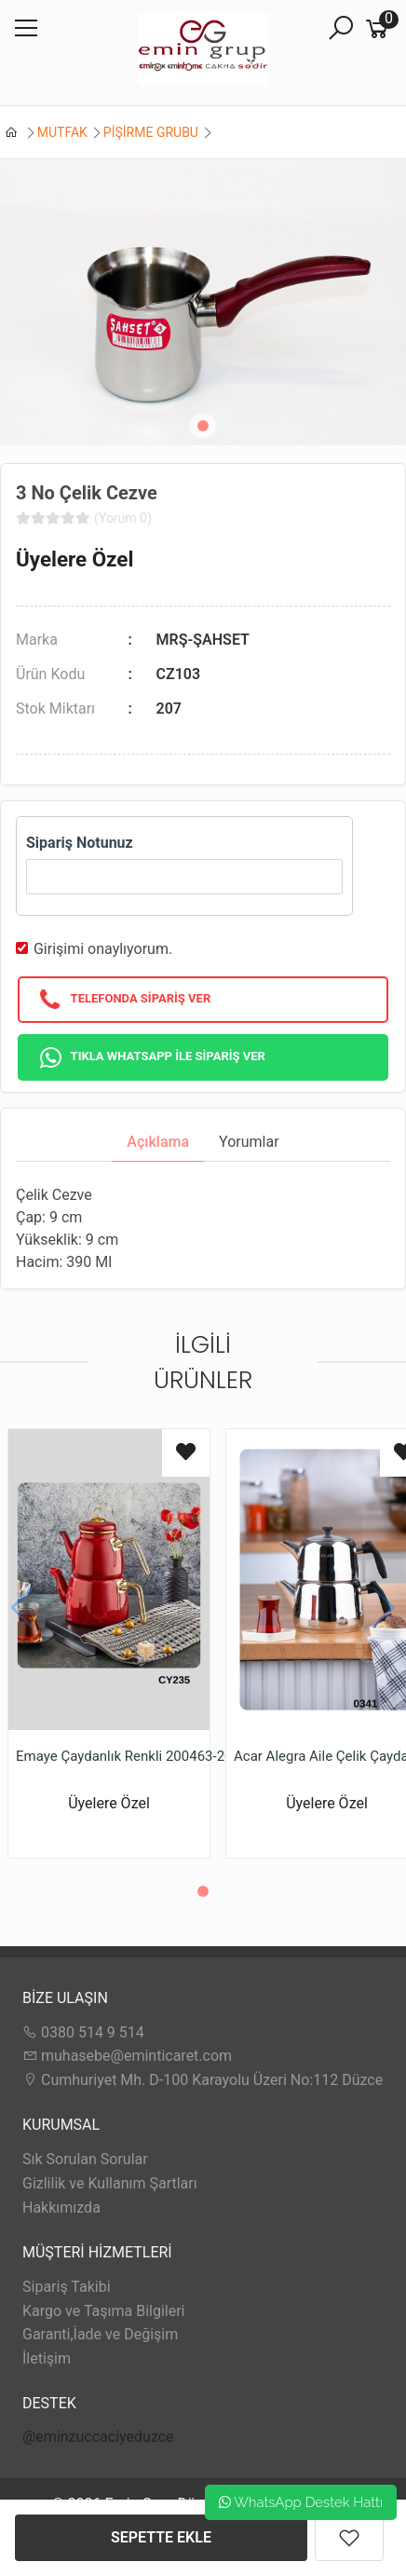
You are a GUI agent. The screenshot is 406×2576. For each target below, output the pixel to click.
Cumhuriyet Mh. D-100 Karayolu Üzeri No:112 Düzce (202, 2080)
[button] (203, 425)
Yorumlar (249, 1142)
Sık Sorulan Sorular (85, 2159)
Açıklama (158, 1142)
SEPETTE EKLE (161, 2537)
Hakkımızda (61, 2207)
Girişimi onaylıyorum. (103, 949)
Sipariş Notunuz (79, 843)
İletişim (46, 2358)
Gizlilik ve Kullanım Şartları (109, 2183)
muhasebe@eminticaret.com (127, 2056)
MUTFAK (62, 132)
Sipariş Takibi (66, 2287)
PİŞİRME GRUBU (150, 132)
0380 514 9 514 (83, 2032)
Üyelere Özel (74, 559)
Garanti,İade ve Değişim (100, 2334)
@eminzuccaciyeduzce (98, 2437)
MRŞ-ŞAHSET (203, 639)
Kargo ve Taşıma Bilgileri (103, 2311)
